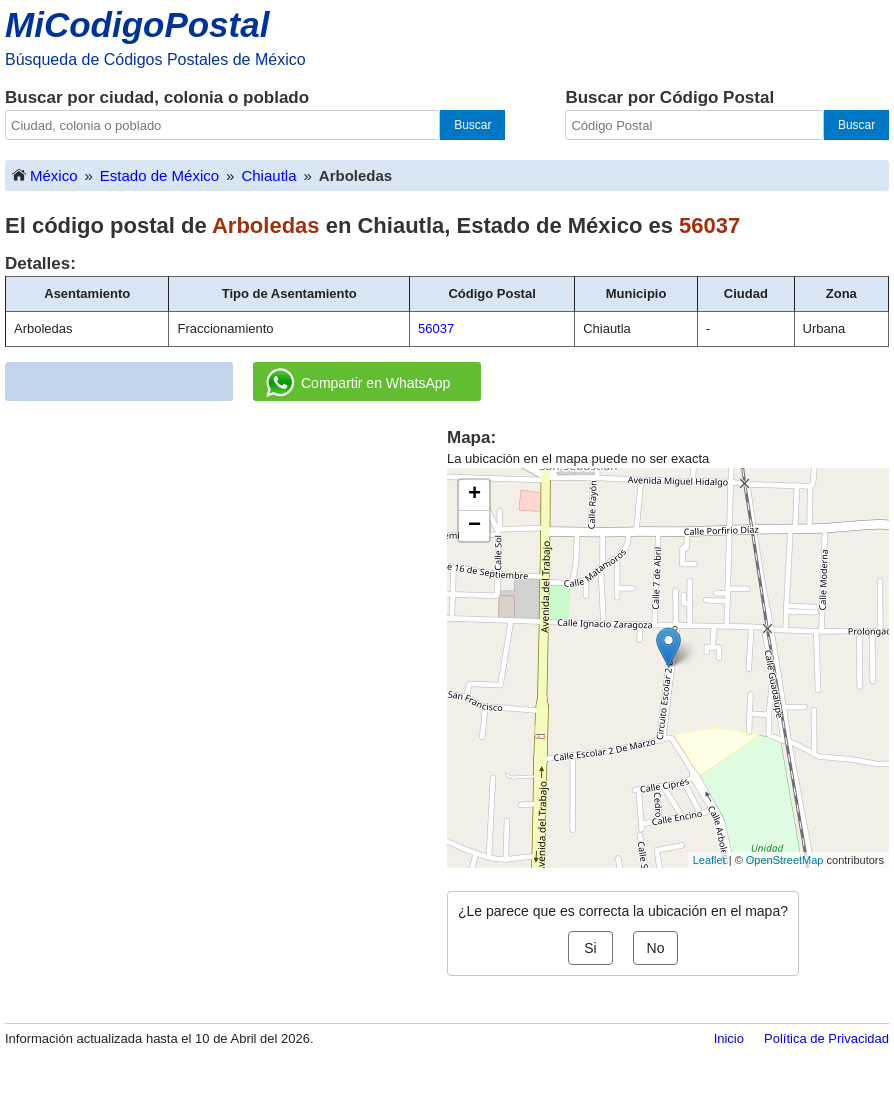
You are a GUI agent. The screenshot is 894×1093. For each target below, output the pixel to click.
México (44, 174)
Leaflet (709, 860)
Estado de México (159, 175)
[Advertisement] (226, 566)
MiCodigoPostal (137, 24)
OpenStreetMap (785, 860)
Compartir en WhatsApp (358, 383)
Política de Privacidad (826, 1038)
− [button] (474, 526)
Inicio (729, 1038)
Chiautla (268, 175)
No (656, 948)
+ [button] (474, 495)
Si (590, 948)
